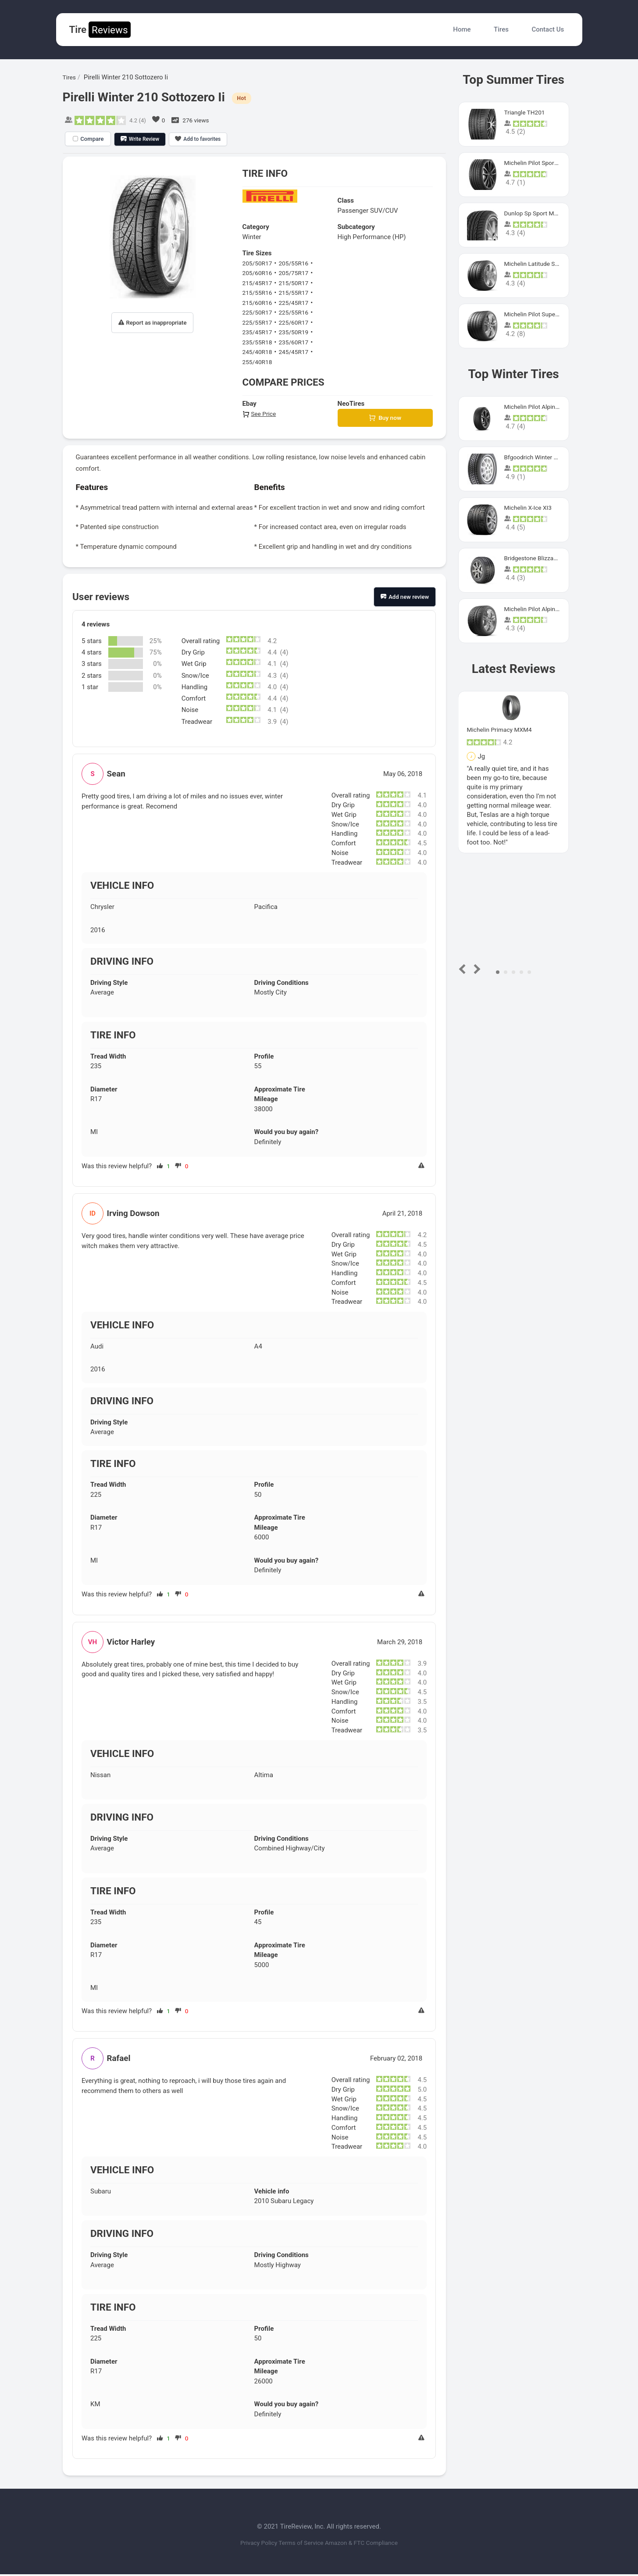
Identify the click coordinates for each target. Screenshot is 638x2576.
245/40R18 (258, 352)
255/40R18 (258, 362)
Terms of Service (300, 2544)
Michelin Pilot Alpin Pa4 (539, 609)
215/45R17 (258, 283)
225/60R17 (298, 322)
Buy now (385, 419)
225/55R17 (258, 322)
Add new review (405, 598)
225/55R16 (298, 312)
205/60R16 (258, 273)
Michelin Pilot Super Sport (542, 314)
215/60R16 (258, 303)
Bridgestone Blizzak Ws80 (542, 558)
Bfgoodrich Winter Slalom (541, 457)
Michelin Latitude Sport (538, 264)
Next (475, 969)
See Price (260, 414)
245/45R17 (298, 352)
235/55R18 (258, 342)
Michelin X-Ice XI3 (530, 508)
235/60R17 (298, 342)
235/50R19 (298, 332)
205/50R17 (258, 263)
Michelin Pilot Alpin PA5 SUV (546, 407)
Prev (464, 969)
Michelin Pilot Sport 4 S (538, 163)
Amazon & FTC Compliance (372, 2544)
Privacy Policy (247, 2544)
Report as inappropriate (152, 322)
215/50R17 (298, 283)
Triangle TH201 (526, 112)
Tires (501, 29)
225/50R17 (258, 312)
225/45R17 (298, 303)
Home (461, 29)
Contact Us (547, 29)
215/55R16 (258, 293)
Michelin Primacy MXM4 (502, 729)
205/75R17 (298, 273)
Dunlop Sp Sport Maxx (536, 213)
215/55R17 (298, 293)
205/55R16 (298, 263)
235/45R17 (258, 332)
